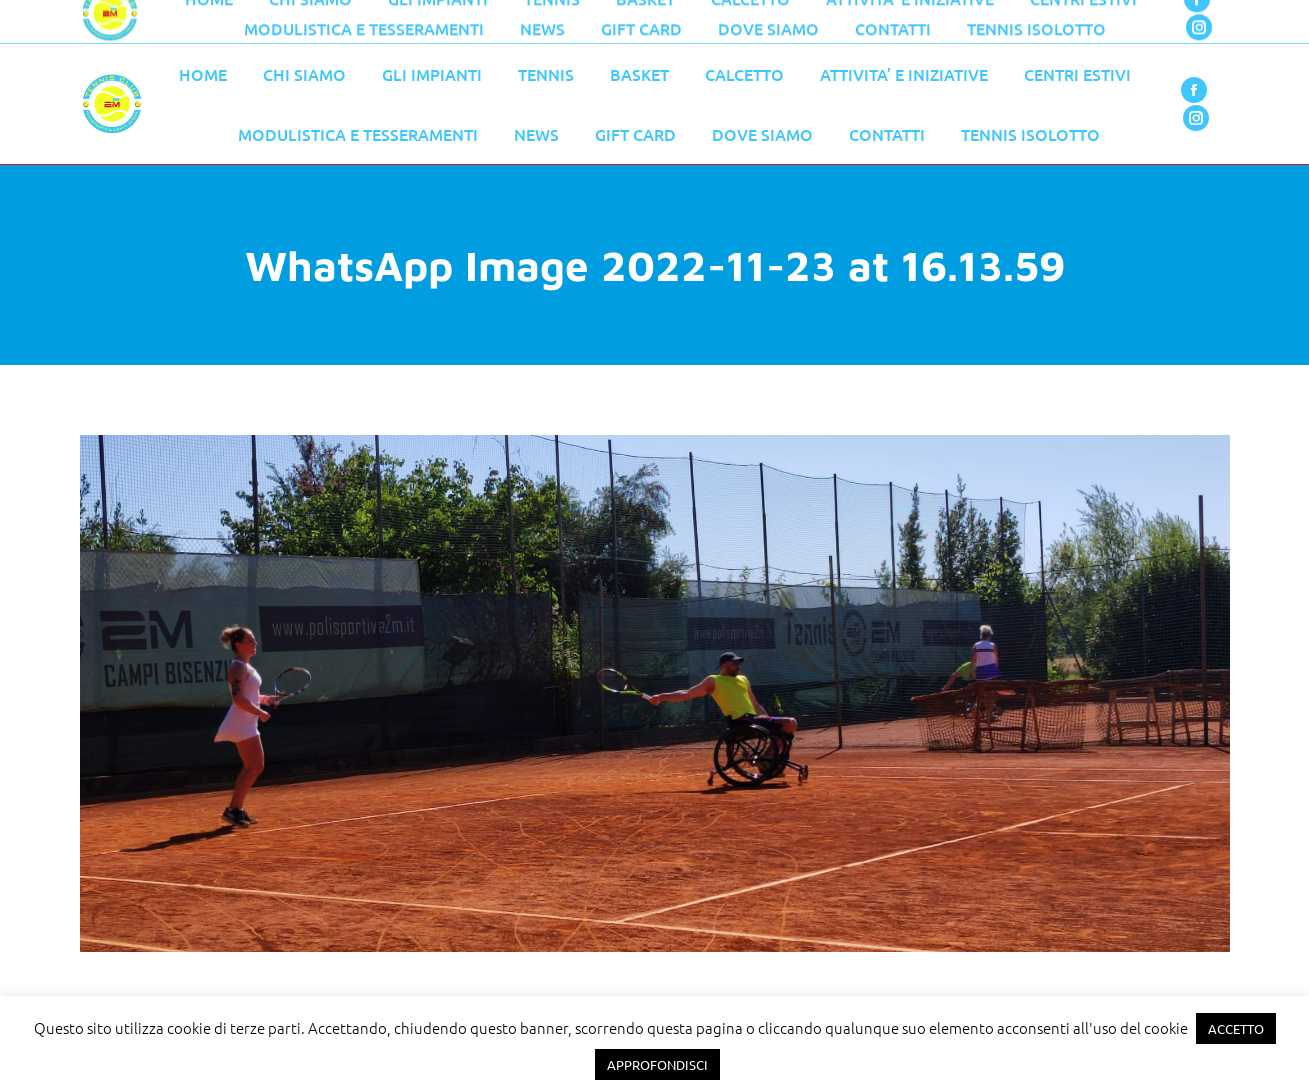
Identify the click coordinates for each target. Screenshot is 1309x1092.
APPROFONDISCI (657, 1064)
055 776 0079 (505, 22)
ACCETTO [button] (1236, 1028)
